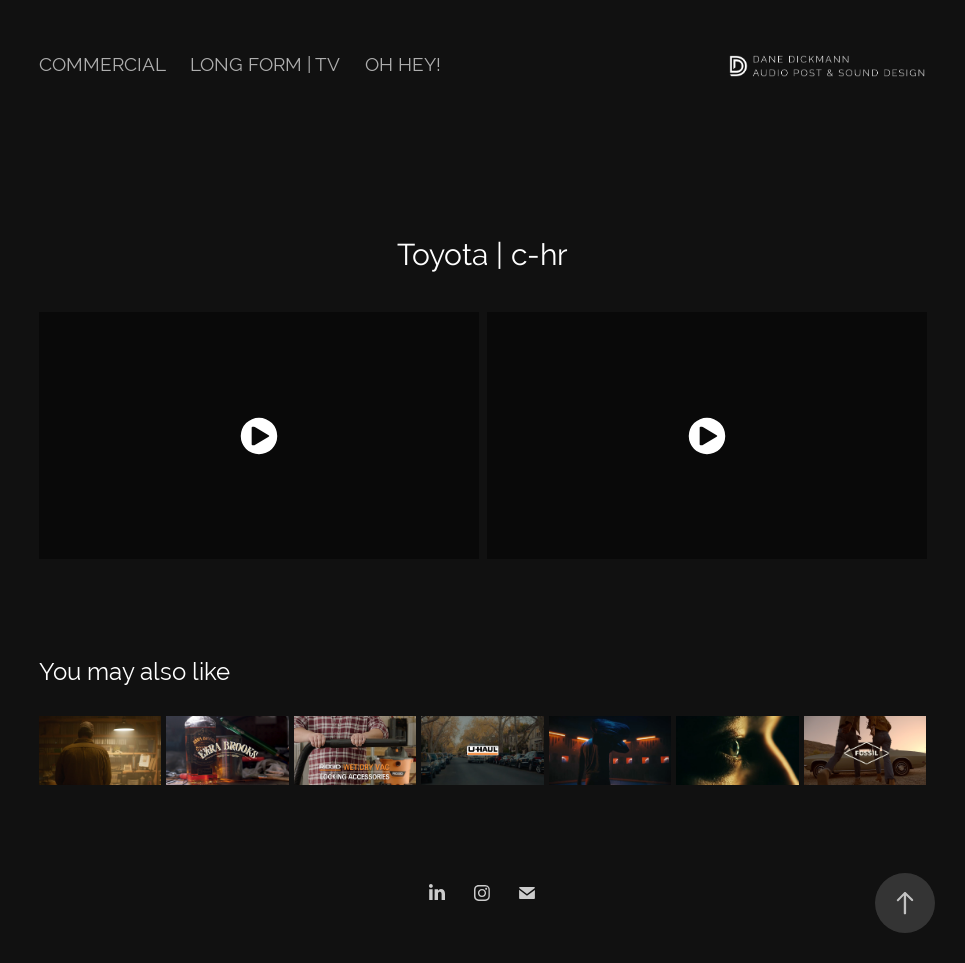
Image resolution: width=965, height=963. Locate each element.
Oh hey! (403, 64)
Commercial (102, 64)
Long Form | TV (265, 64)
